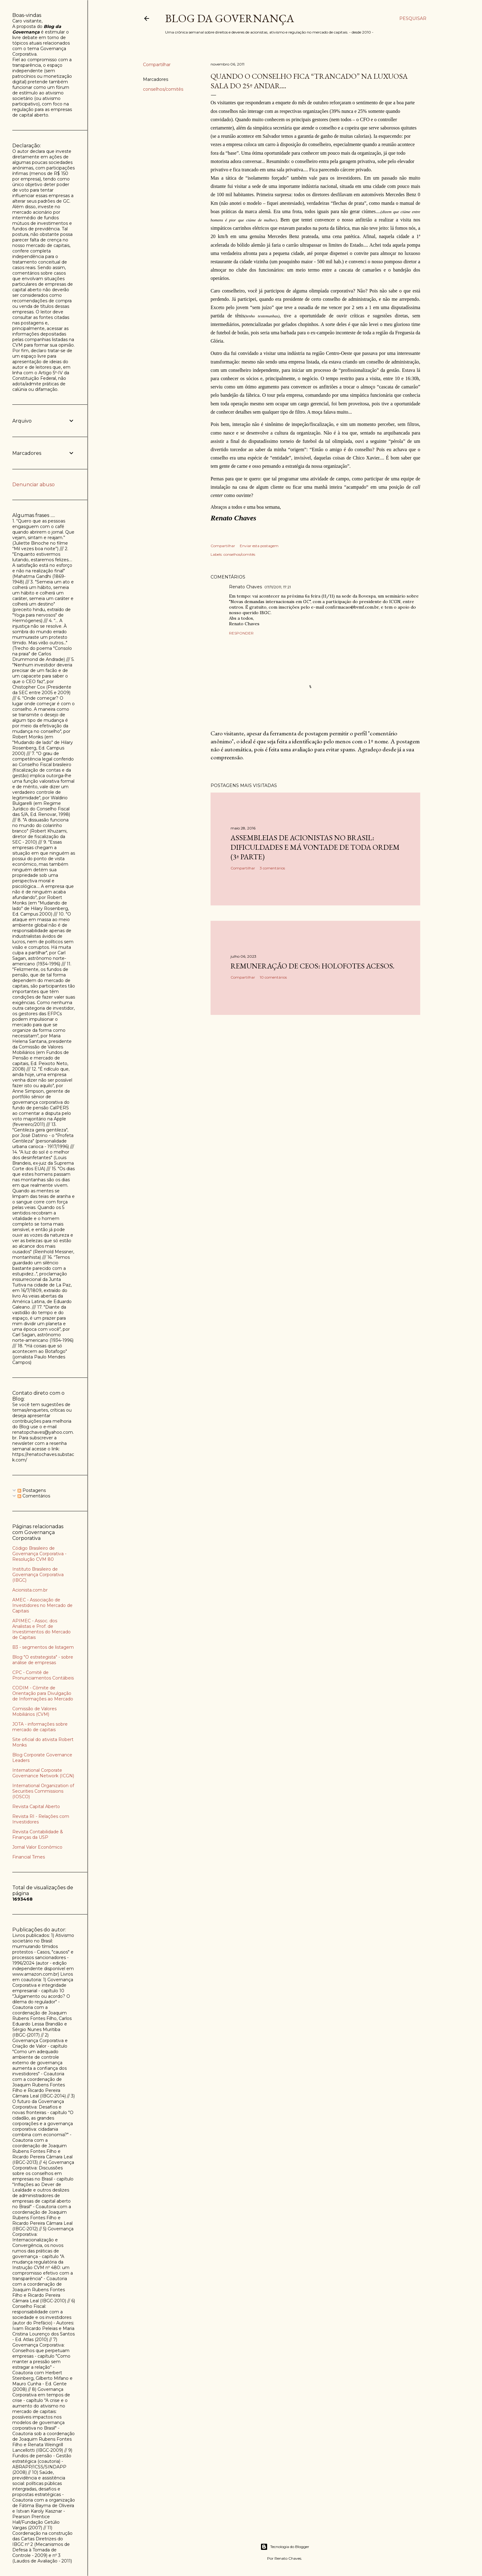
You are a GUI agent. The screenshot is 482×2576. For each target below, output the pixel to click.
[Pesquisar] (412, 18)
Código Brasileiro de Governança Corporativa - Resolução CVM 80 (39, 1553)
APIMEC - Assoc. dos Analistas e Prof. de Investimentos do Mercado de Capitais (41, 1629)
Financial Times (28, 1857)
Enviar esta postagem (259, 545)
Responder (241, 633)
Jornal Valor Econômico (37, 1847)
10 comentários (273, 977)
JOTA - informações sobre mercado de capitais (40, 1726)
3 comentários (272, 868)
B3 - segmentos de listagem (43, 1647)
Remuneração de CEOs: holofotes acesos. (312, 966)
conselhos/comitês (163, 89)
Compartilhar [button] (157, 64)
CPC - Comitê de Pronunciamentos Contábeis (43, 1675)
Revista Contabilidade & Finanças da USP (37, 1834)
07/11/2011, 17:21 (277, 587)
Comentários (34, 1496)
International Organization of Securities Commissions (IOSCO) (43, 1791)
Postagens (32, 1490)
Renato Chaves (245, 587)
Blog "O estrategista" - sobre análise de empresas (42, 1659)
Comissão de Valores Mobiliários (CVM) (34, 1711)
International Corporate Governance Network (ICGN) (43, 1773)
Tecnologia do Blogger (284, 2546)
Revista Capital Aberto (36, 1806)
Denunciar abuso (33, 484)
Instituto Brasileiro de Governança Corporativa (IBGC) (38, 1574)
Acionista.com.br (30, 1590)
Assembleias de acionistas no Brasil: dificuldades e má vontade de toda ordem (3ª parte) (315, 847)
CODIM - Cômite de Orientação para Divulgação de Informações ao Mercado (42, 1693)
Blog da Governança (229, 18)
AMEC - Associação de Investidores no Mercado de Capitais (42, 1605)
